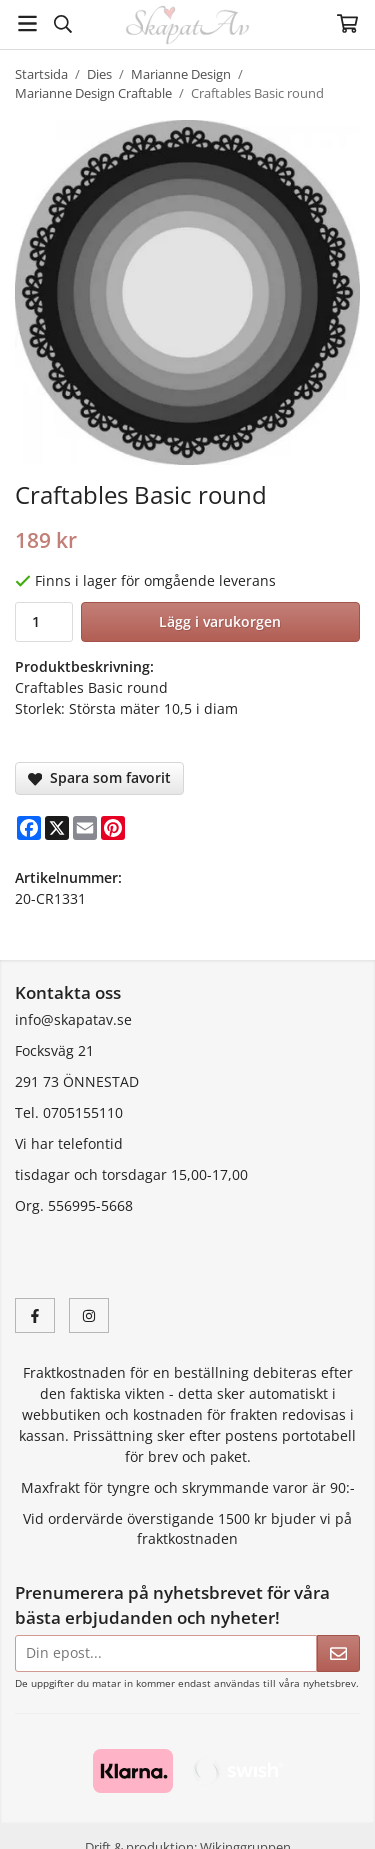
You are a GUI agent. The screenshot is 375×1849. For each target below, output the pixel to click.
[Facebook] (29, 828)
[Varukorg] (347, 23)
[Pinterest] (113, 828)
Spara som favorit (99, 777)
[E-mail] (85, 828)
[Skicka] (338, 1653)
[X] (57, 828)
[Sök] (62, 24)
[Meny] (27, 23)
